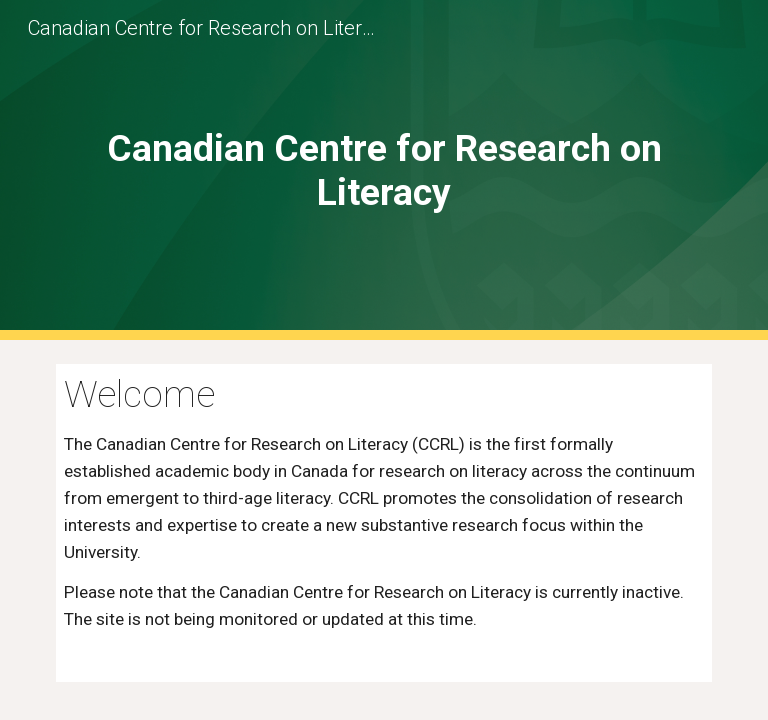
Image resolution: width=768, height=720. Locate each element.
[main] (383, 170)
